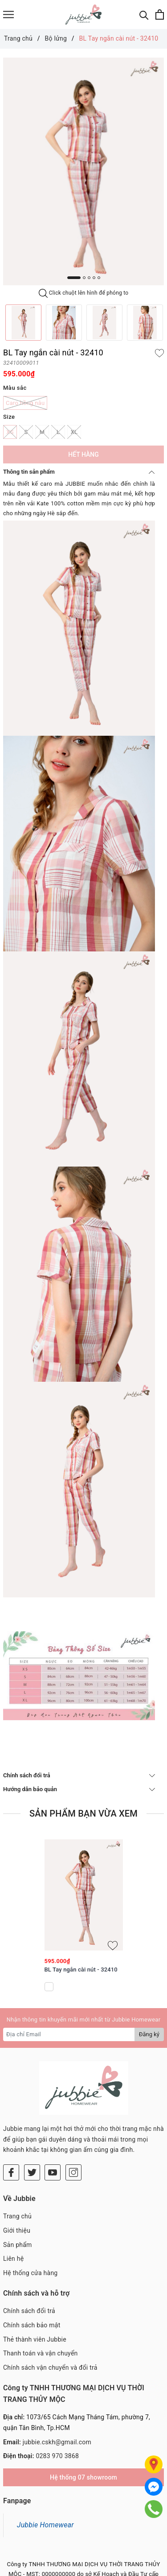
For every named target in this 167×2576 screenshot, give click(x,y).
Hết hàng (83, 454)
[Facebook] (11, 2172)
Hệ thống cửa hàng (30, 2272)
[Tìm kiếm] (144, 14)
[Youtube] (53, 2172)
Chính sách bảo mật (31, 2325)
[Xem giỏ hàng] (159, 14)
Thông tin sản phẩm (79, 471)
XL (74, 432)
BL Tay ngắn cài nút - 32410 (81, 1969)
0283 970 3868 (57, 2455)
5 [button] (99, 277)
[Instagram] (73, 2172)
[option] (83, 172)
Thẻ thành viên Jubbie (34, 2339)
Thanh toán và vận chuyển (40, 2353)
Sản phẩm (17, 2244)
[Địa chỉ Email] (69, 2034)
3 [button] (89, 277)
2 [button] (84, 277)
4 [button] (94, 277)
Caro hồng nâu (25, 403)
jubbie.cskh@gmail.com (57, 2442)
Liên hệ (13, 2258)
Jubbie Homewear (45, 2525)
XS (10, 432)
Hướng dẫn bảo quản (79, 1789)
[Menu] (8, 14)
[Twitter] (32, 2172)
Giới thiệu (16, 2230)
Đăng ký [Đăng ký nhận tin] (149, 2034)
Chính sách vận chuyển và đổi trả (50, 2367)
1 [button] (74, 277)
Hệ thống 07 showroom (83, 2477)
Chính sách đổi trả (79, 1775)
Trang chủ (17, 2216)
